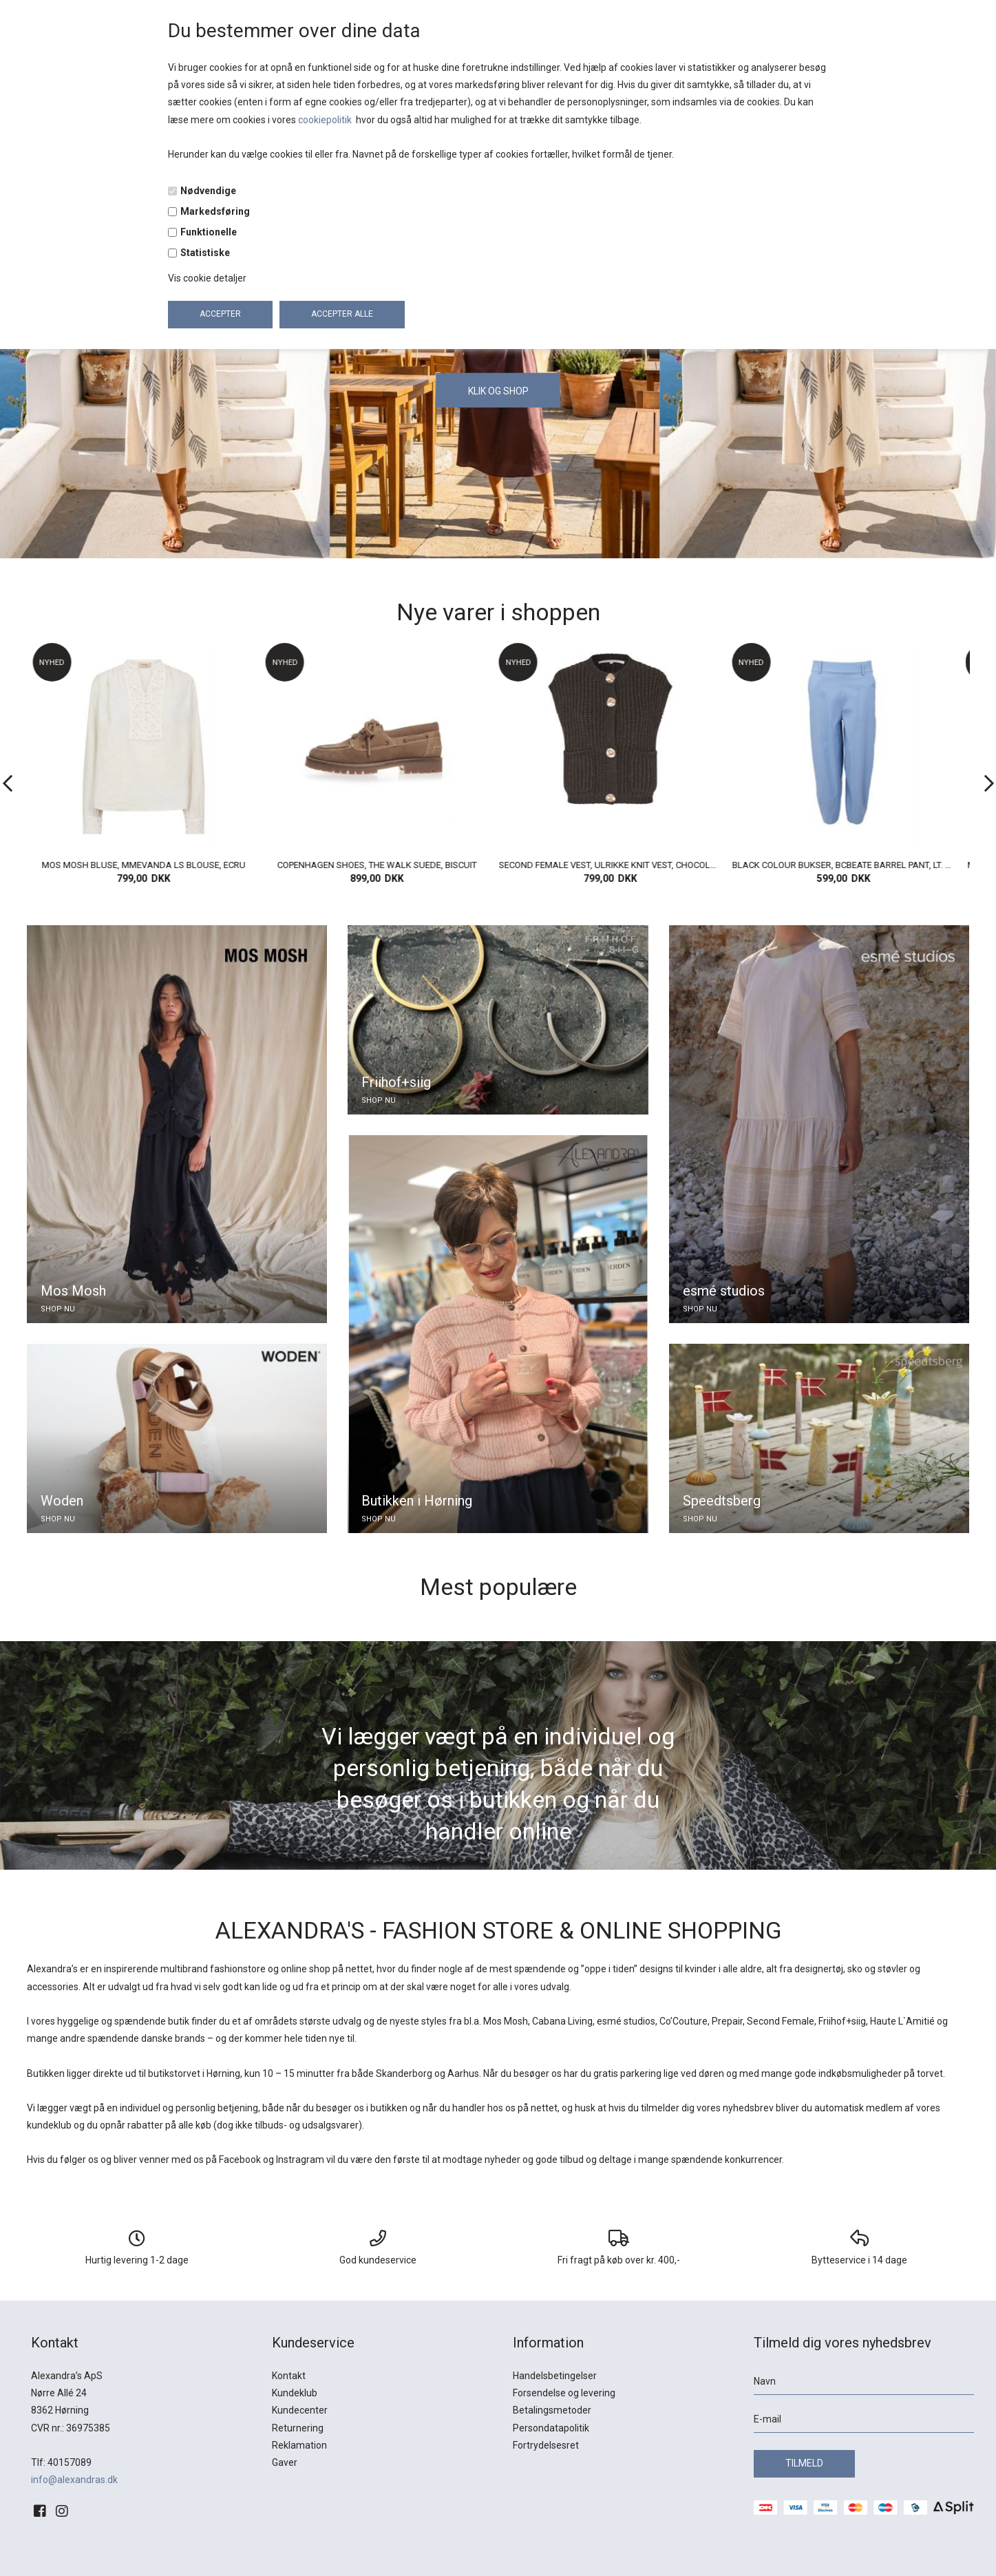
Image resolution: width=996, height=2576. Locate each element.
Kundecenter (300, 2410)
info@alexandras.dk (74, 2479)
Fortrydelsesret (546, 2445)
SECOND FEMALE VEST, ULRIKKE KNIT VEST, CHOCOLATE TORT (614, 865)
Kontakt (289, 2375)
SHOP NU (58, 1309)
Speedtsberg (722, 1500)
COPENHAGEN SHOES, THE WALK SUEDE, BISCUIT (381, 865)
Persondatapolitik (551, 2428)
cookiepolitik (326, 119)
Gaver (284, 2462)
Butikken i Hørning (416, 1500)
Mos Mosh (73, 1290)
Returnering (298, 2428)
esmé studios (724, 1290)
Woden (62, 1500)
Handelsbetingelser (555, 2375)
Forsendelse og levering (564, 2392)
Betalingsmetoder (552, 2410)
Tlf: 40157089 (61, 2462)
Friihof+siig (396, 1082)
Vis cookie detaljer (207, 278)
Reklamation (299, 2445)
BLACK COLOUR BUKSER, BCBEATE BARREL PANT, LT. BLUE (848, 865)
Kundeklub (294, 2392)
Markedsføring (215, 211)
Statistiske (205, 252)
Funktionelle (208, 231)
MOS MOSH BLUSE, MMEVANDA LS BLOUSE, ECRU (148, 865)
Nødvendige (208, 190)
